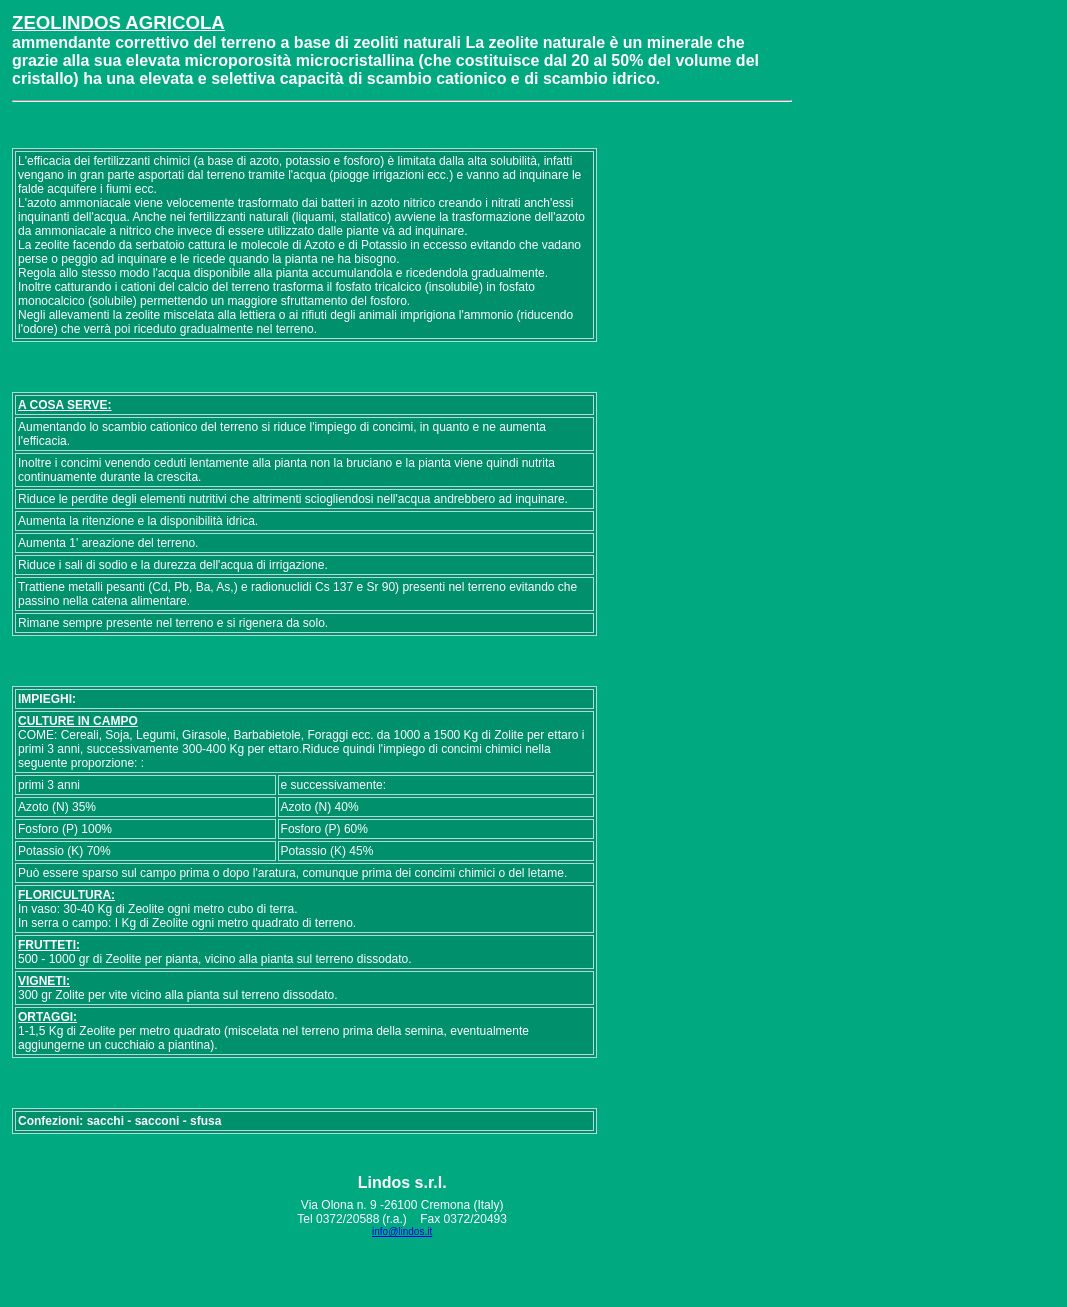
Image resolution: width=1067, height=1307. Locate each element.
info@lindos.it (402, 1231)
